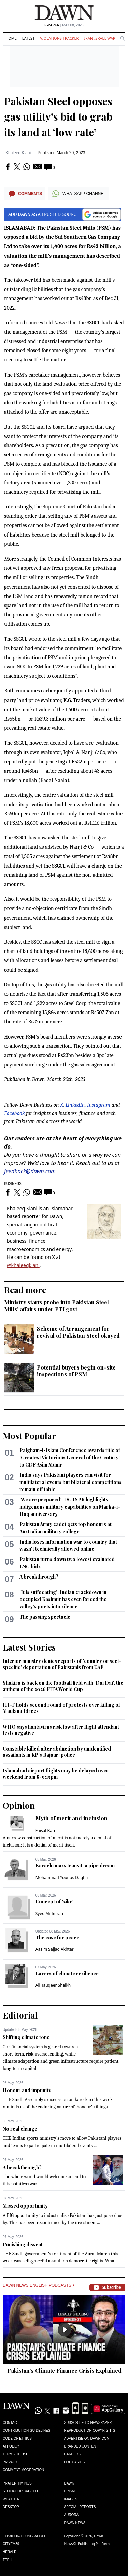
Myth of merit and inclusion (71, 1818)
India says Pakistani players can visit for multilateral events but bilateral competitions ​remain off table (71, 1482)
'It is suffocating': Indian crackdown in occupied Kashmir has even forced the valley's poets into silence (62, 1599)
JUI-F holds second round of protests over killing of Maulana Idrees (61, 1708)
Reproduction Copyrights (89, 2430)
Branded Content (81, 2446)
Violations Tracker (59, 38)
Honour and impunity (27, 2090)
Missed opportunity (25, 2206)
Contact (11, 2423)
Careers (72, 2454)
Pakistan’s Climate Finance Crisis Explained (64, 2370)
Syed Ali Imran (49, 1913)
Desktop (11, 2507)
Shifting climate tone (26, 2037)
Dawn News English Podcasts (38, 2285)
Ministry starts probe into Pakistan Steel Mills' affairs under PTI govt (56, 1306)
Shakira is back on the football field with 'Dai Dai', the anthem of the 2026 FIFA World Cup (63, 1686)
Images (70, 2499)
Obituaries (74, 2462)
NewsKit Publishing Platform (87, 2543)
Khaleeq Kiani (18, 152)
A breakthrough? (38, 1576)
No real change (20, 2128)
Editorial (20, 2015)
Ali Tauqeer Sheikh (53, 1985)
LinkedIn (75, 1105)
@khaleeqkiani (23, 1265)
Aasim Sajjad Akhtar (54, 1949)
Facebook (14, 1113)
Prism (69, 2491)
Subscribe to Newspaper (88, 2423)
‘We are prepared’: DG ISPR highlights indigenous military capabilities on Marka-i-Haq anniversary (69, 1506)
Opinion (19, 1805)
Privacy (10, 2462)
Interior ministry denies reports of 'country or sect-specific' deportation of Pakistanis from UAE (62, 1664)
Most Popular (29, 1435)
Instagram (98, 1105)
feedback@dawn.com (30, 1171)
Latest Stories (29, 1647)
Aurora (71, 2515)
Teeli (7, 2560)
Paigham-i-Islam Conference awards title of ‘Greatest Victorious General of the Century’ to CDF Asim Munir (69, 1457)
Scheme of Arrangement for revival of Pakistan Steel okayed (78, 1332)
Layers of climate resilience (67, 1973)
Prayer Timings (17, 2483)
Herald (10, 2552)
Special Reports (80, 2507)
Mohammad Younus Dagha (61, 1877)
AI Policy (11, 2446)
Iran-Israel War (99, 38)
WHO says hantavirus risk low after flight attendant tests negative (61, 1730)
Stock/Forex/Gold (20, 2491)
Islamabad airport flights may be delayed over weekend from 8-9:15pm (56, 1773)
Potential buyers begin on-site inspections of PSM (76, 1371)
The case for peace (57, 1937)
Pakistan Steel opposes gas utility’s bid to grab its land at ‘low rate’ (58, 116)
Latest (28, 38)
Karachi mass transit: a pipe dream (75, 1865)
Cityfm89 (11, 2544)
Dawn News (75, 2523)
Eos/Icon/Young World (24, 2536)
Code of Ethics (17, 2438)
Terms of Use (15, 2454)
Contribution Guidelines (26, 2430)
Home (11, 38)
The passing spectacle (44, 1617)
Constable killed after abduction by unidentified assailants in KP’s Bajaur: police (57, 1751)
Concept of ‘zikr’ (54, 1901)
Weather (11, 2499)
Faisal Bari (45, 1830)
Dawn (69, 2483)
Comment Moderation (23, 2470)
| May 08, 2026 (63, 25)
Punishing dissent (23, 2244)
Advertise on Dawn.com (87, 2438)
